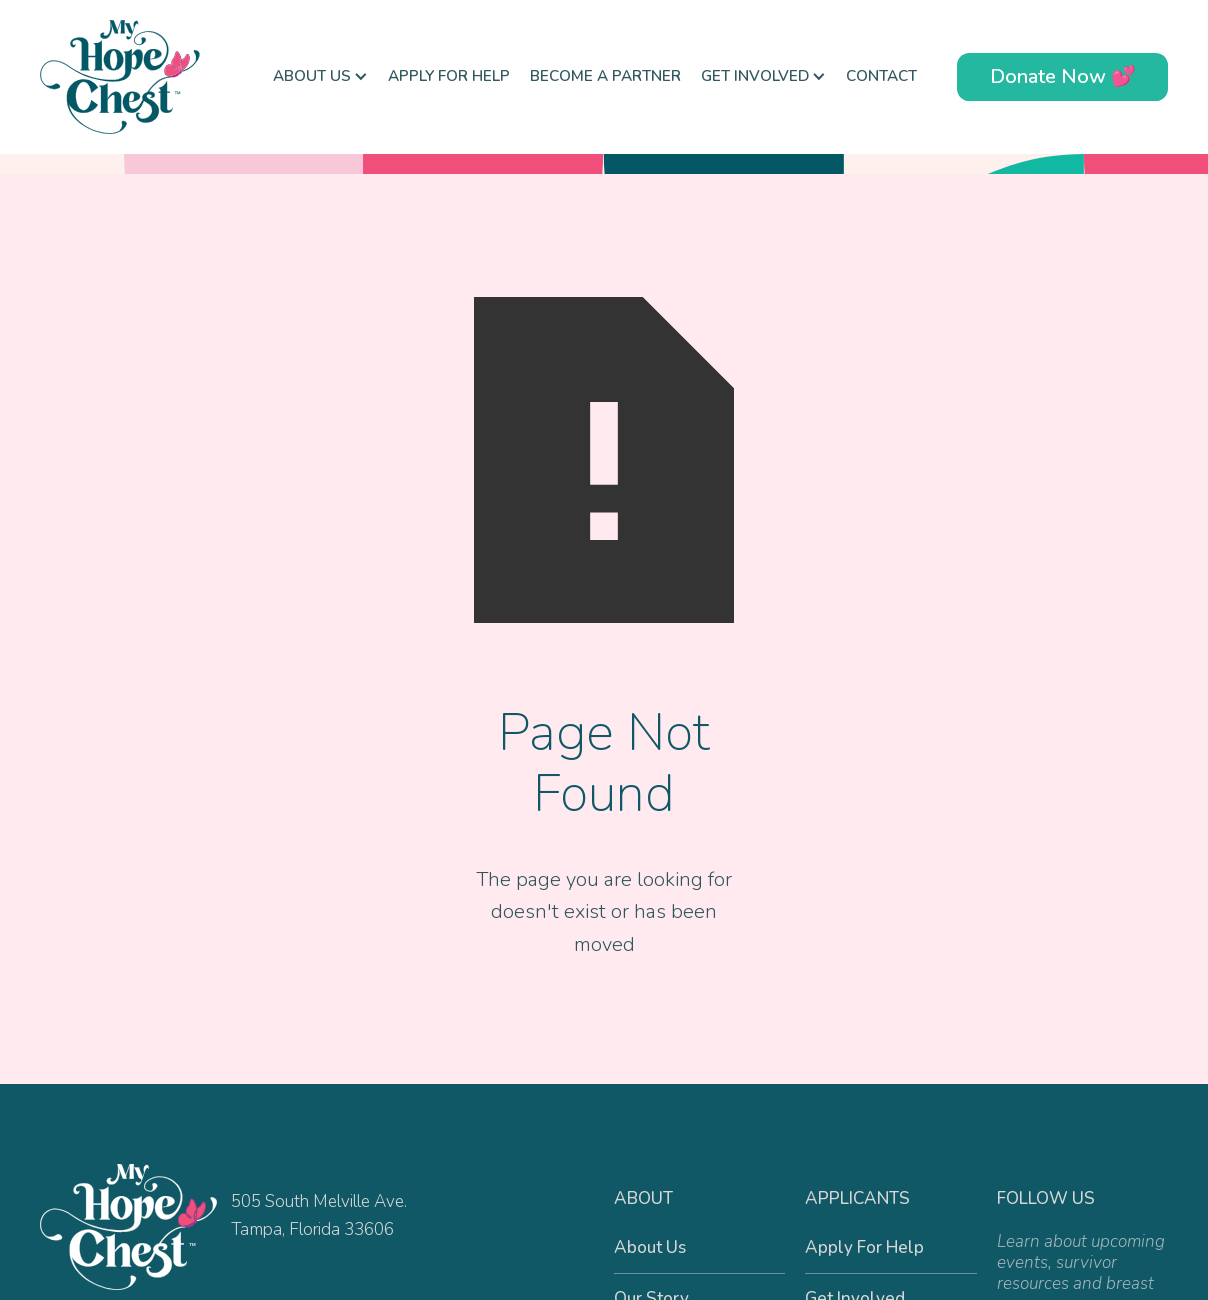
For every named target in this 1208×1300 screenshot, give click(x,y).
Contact (881, 76)
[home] (140, 77)
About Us (650, 1247)
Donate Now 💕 (1063, 76)
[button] (320, 77)
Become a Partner (605, 76)
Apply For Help (449, 76)
